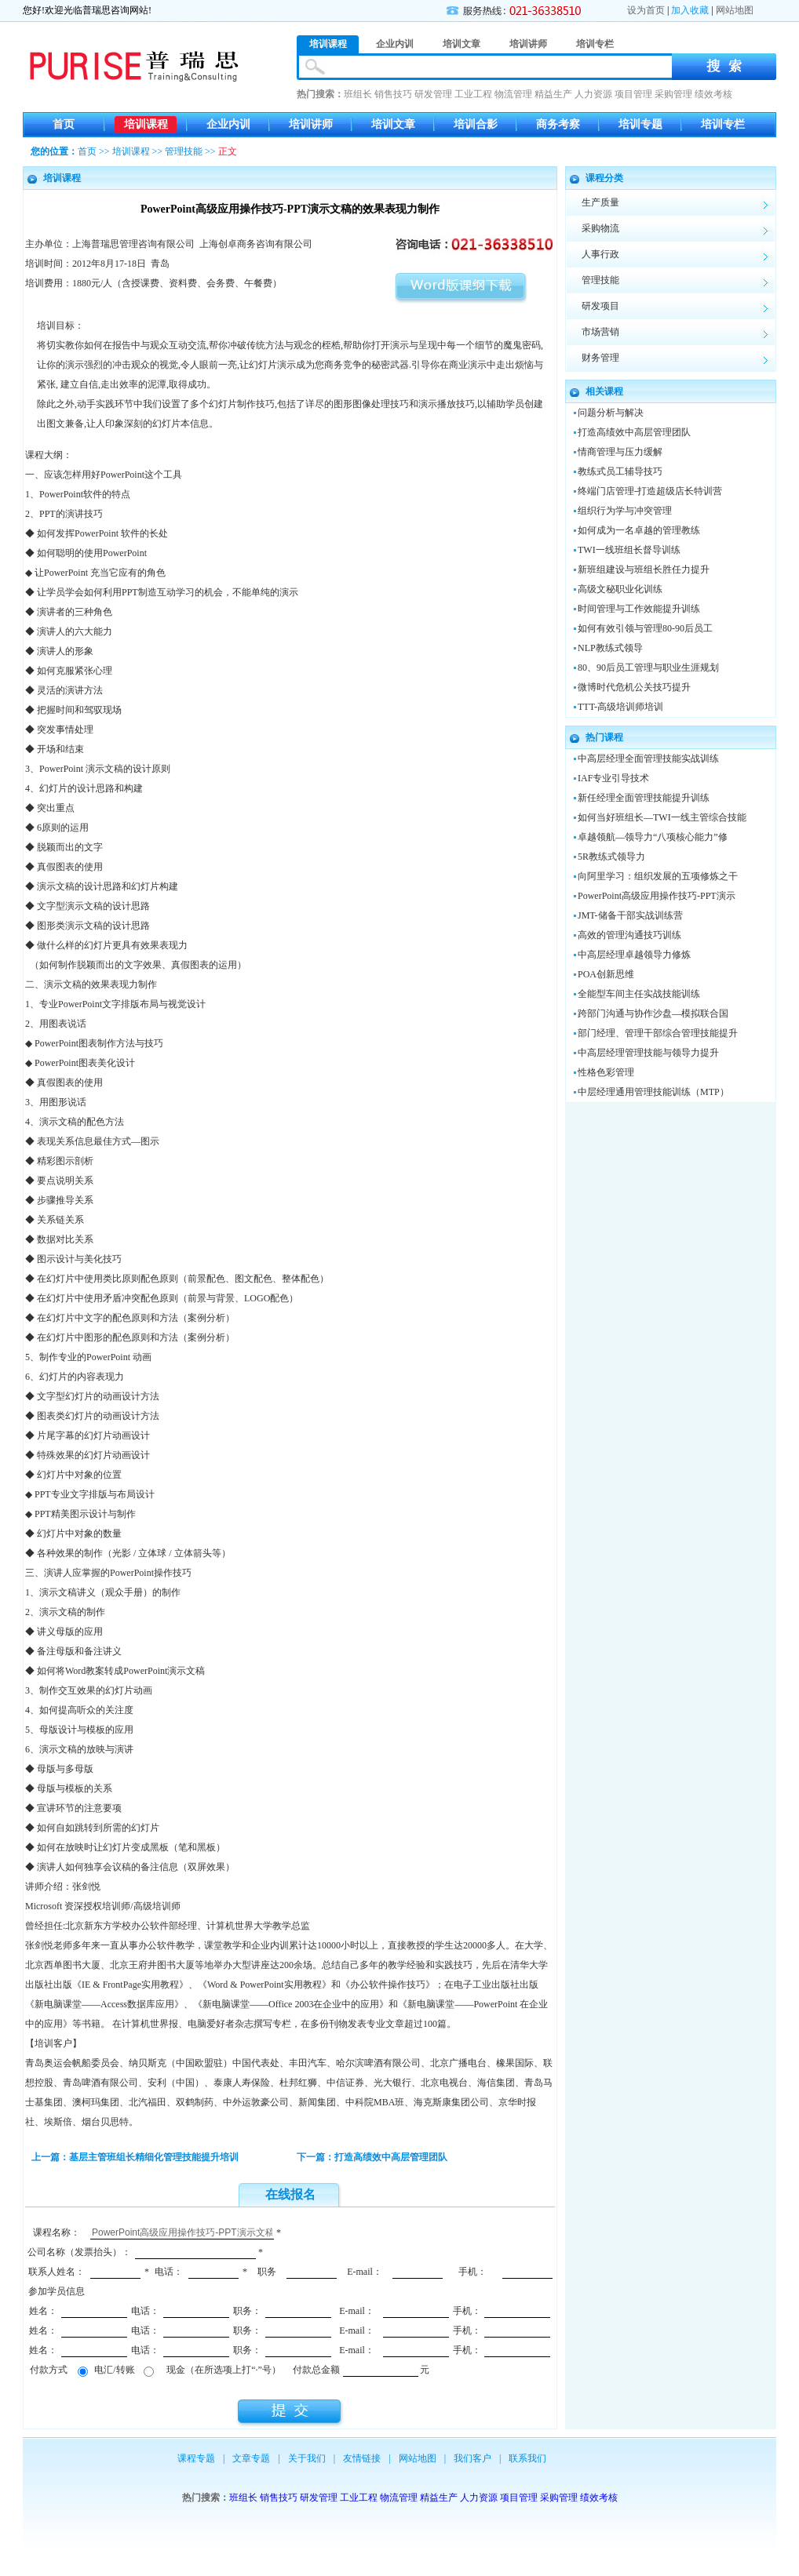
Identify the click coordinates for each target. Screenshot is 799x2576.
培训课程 (146, 124)
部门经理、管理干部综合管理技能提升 (658, 1033)
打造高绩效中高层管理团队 (634, 432)
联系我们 (527, 2458)
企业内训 (228, 124)
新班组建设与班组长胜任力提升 (644, 569)
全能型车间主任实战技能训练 (639, 993)
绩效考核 (713, 94)
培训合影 (476, 124)
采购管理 (673, 94)
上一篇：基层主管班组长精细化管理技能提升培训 (135, 2157)
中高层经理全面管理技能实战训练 (648, 758)
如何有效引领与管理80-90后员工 (645, 628)
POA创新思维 (606, 974)
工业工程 (473, 94)
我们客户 (472, 2458)
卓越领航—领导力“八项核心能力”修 (653, 836)
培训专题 (640, 124)
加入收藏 (690, 10)
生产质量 (600, 202)
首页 (64, 124)
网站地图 (734, 10)
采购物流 (600, 228)
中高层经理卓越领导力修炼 (634, 954)
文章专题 (251, 2458)
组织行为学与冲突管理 (625, 510)
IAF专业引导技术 (613, 778)
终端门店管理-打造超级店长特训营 (650, 491)
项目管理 (633, 94)
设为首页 (646, 10)
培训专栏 (723, 124)
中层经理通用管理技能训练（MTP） (653, 1091)
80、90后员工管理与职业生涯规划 (648, 667)
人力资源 (593, 94)
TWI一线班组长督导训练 (629, 549)
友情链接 (362, 2458)
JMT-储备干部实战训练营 (630, 915)
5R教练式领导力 (611, 856)
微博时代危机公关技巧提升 (634, 687)
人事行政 (600, 254)
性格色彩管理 (606, 1072)
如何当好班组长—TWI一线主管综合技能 (662, 817)
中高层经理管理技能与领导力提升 (648, 1052)
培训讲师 (311, 124)
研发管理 (433, 94)
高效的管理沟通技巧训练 (629, 935)
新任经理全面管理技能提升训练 (644, 797)
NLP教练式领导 (610, 647)
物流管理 (513, 94)
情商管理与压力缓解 (620, 451)
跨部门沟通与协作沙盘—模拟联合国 (653, 1013)
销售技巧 (393, 94)
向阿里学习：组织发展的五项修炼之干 (658, 876)
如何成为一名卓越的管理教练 (639, 530)
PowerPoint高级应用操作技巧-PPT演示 (656, 895)
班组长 (358, 94)
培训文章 (393, 124)
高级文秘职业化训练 (620, 589)
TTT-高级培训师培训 (620, 706)
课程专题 (196, 2458)
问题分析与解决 (611, 412)
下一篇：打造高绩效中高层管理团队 (372, 2157)
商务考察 (558, 124)
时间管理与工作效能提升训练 (639, 608)
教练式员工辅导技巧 (620, 471)
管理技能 (183, 151)
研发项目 (600, 305)
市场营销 (600, 331)
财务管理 (600, 357)
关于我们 (307, 2458)
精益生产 (553, 94)
